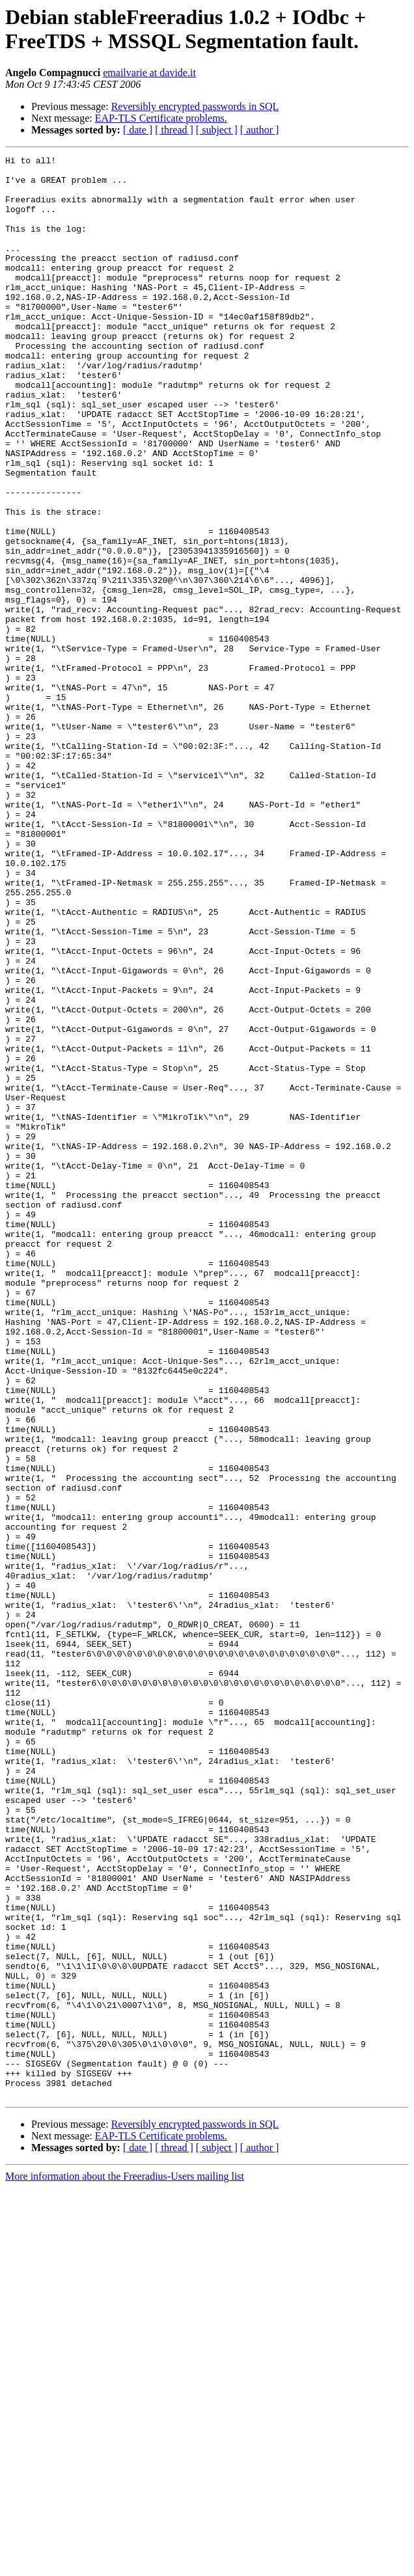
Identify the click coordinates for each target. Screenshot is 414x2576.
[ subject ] (217, 129)
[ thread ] (174, 129)
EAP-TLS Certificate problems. (161, 118)
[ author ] (259, 129)
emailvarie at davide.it (149, 72)
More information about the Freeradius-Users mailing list (124, 2564)
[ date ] (137, 129)
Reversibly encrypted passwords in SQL (195, 106)
